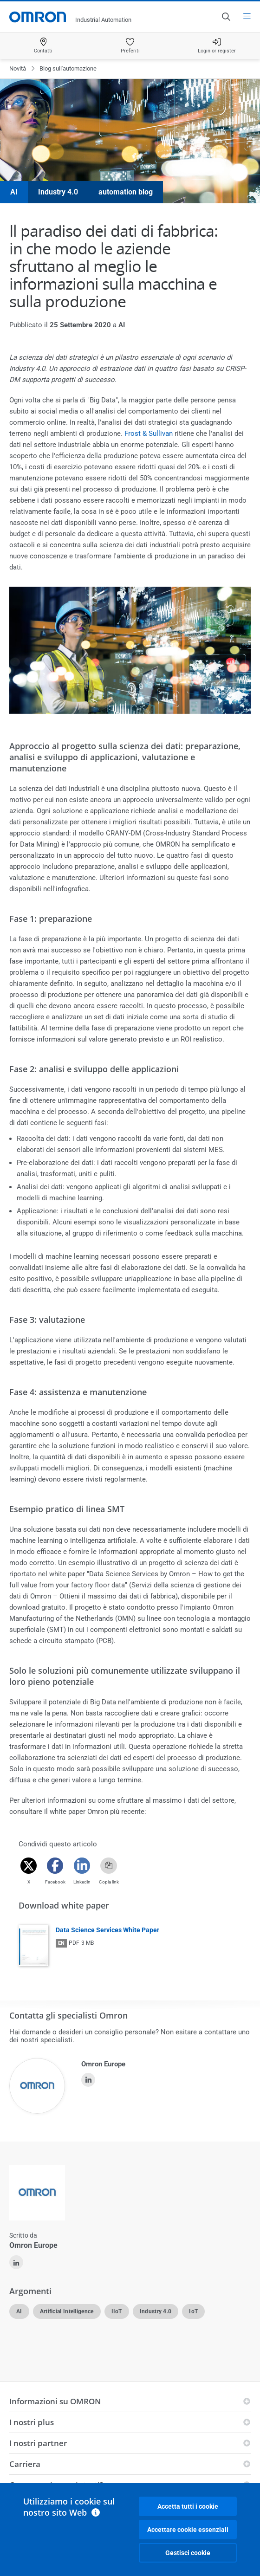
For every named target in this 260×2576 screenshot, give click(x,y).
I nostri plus (31, 2422)
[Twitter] (29, 1866)
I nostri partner (38, 2443)
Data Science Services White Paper (107, 1930)
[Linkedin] (82, 1866)
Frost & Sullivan (148, 433)
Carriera (24, 2464)
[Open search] (225, 17)
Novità (17, 68)
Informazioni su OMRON (55, 2401)
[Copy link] (108, 1866)
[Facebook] (55, 1866)
